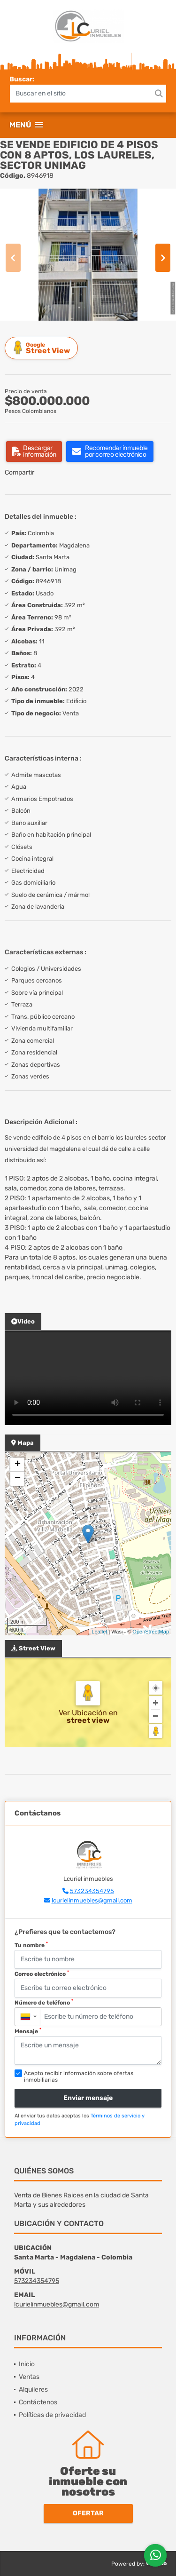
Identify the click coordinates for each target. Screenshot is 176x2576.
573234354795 (92, 1890)
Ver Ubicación (84, 1712)
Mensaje (28, 2031)
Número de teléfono (44, 2002)
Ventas (29, 2377)
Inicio (27, 2364)
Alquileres (33, 2390)
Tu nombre (31, 1945)
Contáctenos (38, 2402)
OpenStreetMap (150, 1631)
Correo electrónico (42, 1973)
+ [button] (18, 1465)
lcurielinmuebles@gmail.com (92, 1900)
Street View (43, 348)
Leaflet (99, 1631)
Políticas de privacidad (52, 2415)
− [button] (18, 1479)
